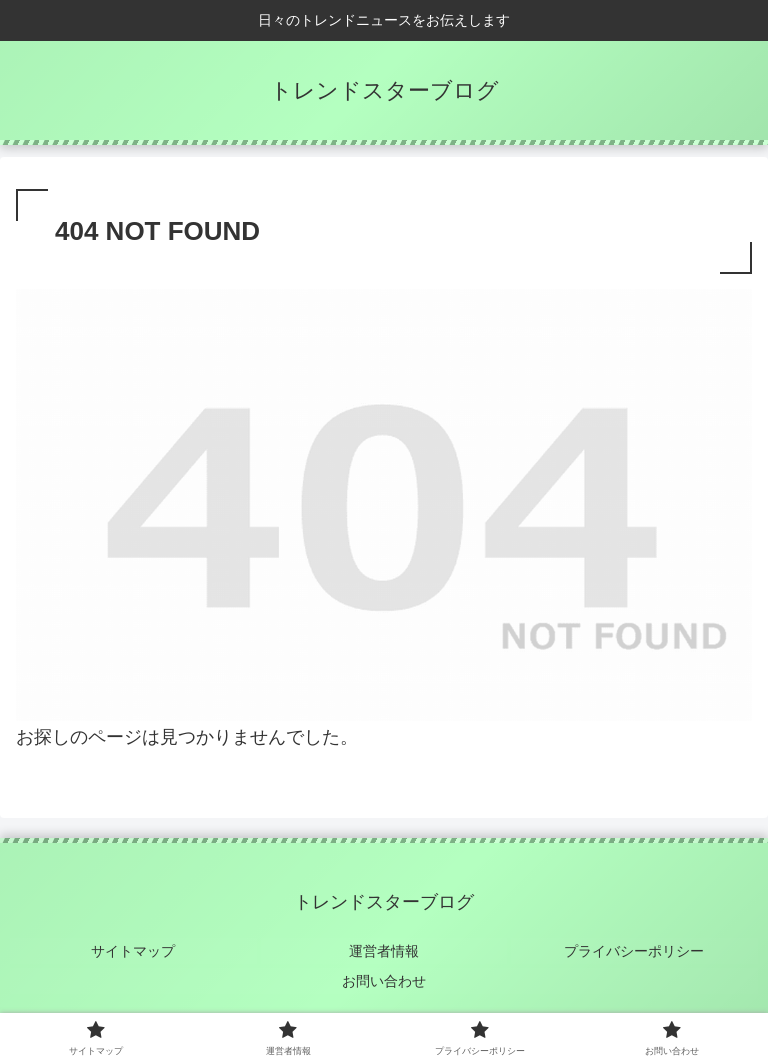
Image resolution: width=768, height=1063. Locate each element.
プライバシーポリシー (635, 950)
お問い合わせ (384, 979)
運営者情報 (384, 950)
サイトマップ (133, 950)
